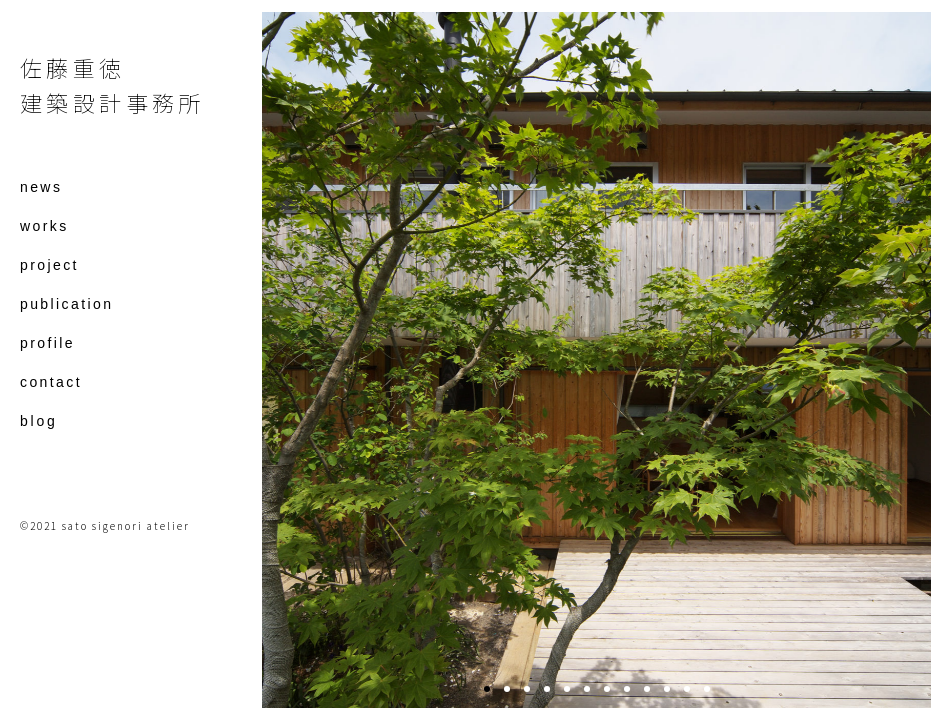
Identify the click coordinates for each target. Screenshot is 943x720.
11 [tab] (687, 689)
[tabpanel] (596, 360)
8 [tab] (627, 689)
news (41, 187)
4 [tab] (547, 689)
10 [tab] (667, 689)
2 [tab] (507, 689)
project (49, 265)
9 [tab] (647, 689)
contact (51, 382)
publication (66, 304)
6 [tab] (587, 689)
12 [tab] (707, 689)
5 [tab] (567, 689)
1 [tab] (487, 689)
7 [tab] (607, 689)
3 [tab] (527, 689)
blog (39, 421)
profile (47, 343)
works (44, 226)
